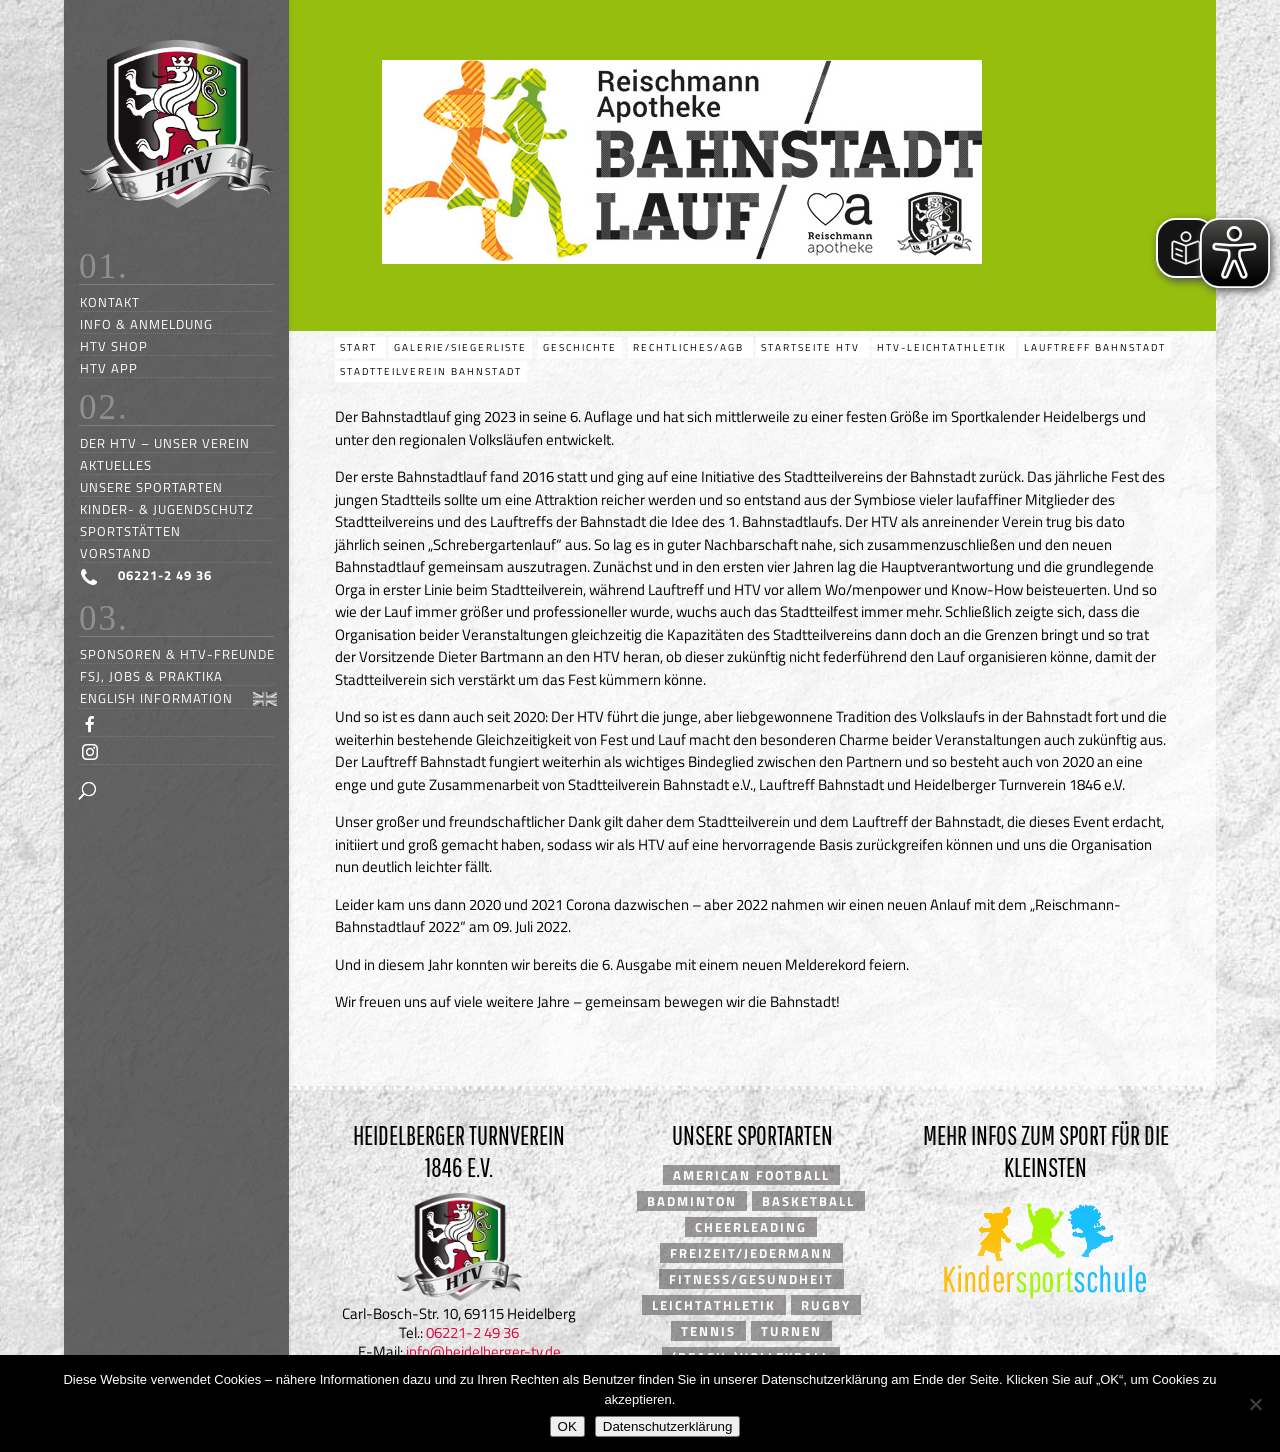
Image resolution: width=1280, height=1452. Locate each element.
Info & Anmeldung (146, 323)
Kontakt (110, 301)
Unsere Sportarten (151, 486)
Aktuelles (116, 464)
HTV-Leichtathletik (944, 347)
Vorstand (115, 552)
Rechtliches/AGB (690, 347)
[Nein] (1255, 1404)
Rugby (826, 1305)
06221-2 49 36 (472, 1332)
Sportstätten (130, 530)
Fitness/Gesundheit (751, 1279)
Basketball (808, 1201)
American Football (751, 1175)
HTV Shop (114, 345)
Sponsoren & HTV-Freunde (177, 653)
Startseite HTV (812, 347)
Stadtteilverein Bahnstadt (431, 371)
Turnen (791, 1331)
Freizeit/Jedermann (751, 1253)
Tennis (708, 1331)
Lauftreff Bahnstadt (1095, 347)
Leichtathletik (714, 1305)
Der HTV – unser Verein (165, 442)
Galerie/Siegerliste (460, 347)
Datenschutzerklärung (668, 1426)
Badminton (692, 1201)
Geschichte (580, 347)
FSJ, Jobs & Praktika (151, 675)
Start (360, 347)
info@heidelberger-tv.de (483, 1351)
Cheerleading (751, 1227)
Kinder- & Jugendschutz (167, 508)
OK (567, 1426)
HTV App (109, 367)
